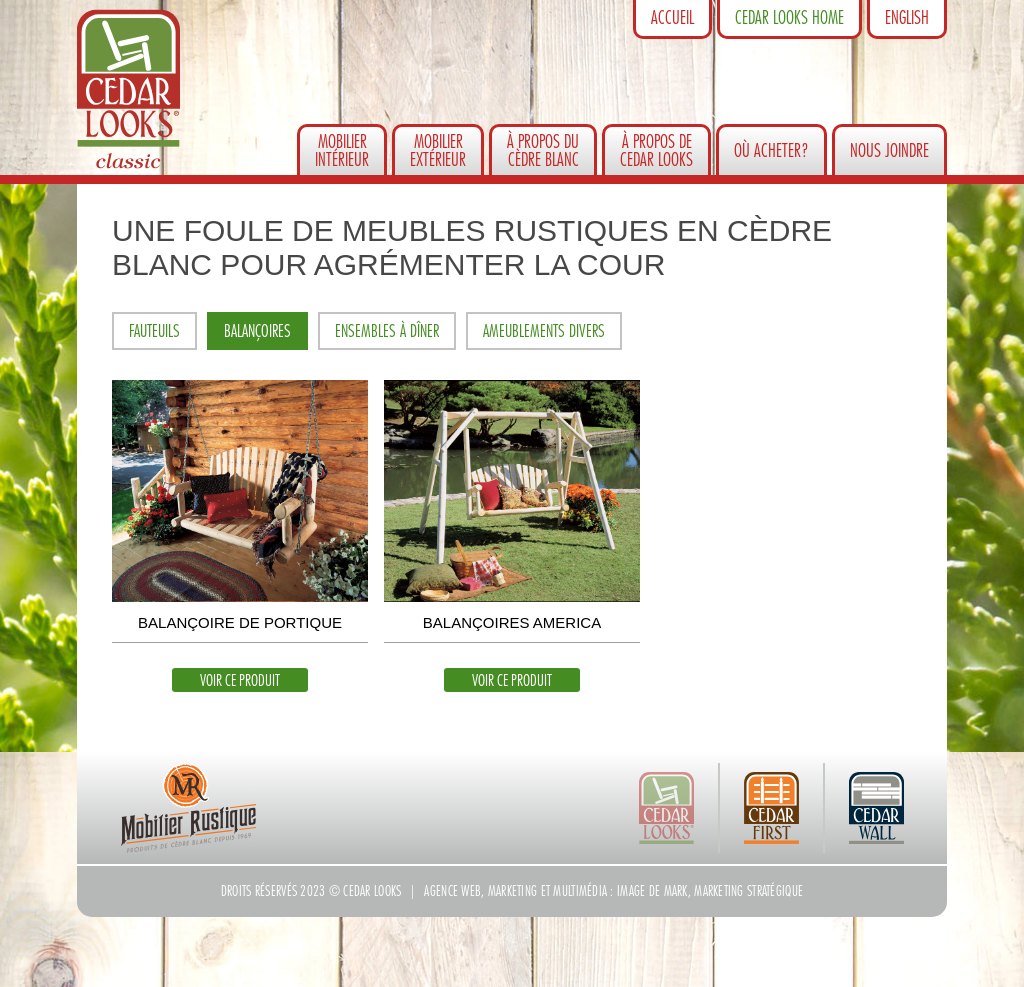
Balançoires (257, 331)
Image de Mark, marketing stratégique (710, 891)
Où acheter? (771, 151)
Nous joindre (889, 151)
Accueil (672, 18)
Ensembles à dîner (387, 331)
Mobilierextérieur (438, 151)
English (907, 18)
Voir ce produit (240, 681)
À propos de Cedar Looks (656, 151)
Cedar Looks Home (789, 18)
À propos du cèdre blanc (543, 151)
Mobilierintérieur (342, 151)
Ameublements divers (544, 331)
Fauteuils (154, 331)
